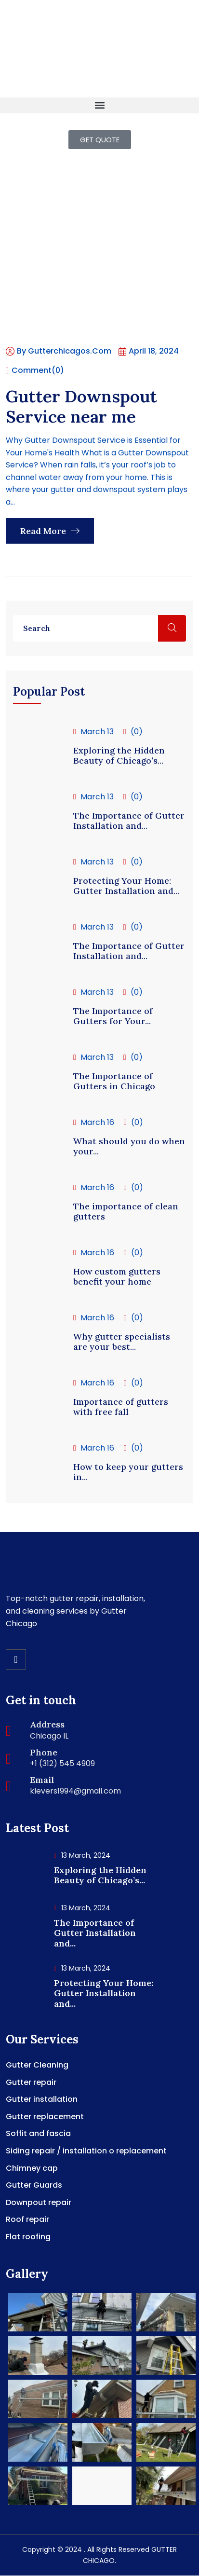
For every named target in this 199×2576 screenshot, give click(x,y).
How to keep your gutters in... (128, 1472)
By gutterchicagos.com (58, 350)
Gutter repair (31, 2082)
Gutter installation (42, 2099)
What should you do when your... (129, 1146)
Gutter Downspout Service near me (81, 406)
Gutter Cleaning (37, 2064)
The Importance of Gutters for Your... (113, 1016)
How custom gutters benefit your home (116, 1277)
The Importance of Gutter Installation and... (129, 821)
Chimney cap (32, 2168)
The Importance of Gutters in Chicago (114, 1081)
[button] (99, 105)
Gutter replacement (45, 2116)
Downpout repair (38, 2202)
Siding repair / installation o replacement (86, 2150)
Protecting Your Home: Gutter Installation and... (126, 886)
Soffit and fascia (38, 2133)
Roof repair (27, 2219)
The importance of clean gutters (125, 1211)
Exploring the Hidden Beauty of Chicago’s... (119, 756)
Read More (50, 530)
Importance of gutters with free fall (120, 1407)
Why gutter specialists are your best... (121, 1342)
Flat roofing (28, 2236)
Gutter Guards (34, 2185)
